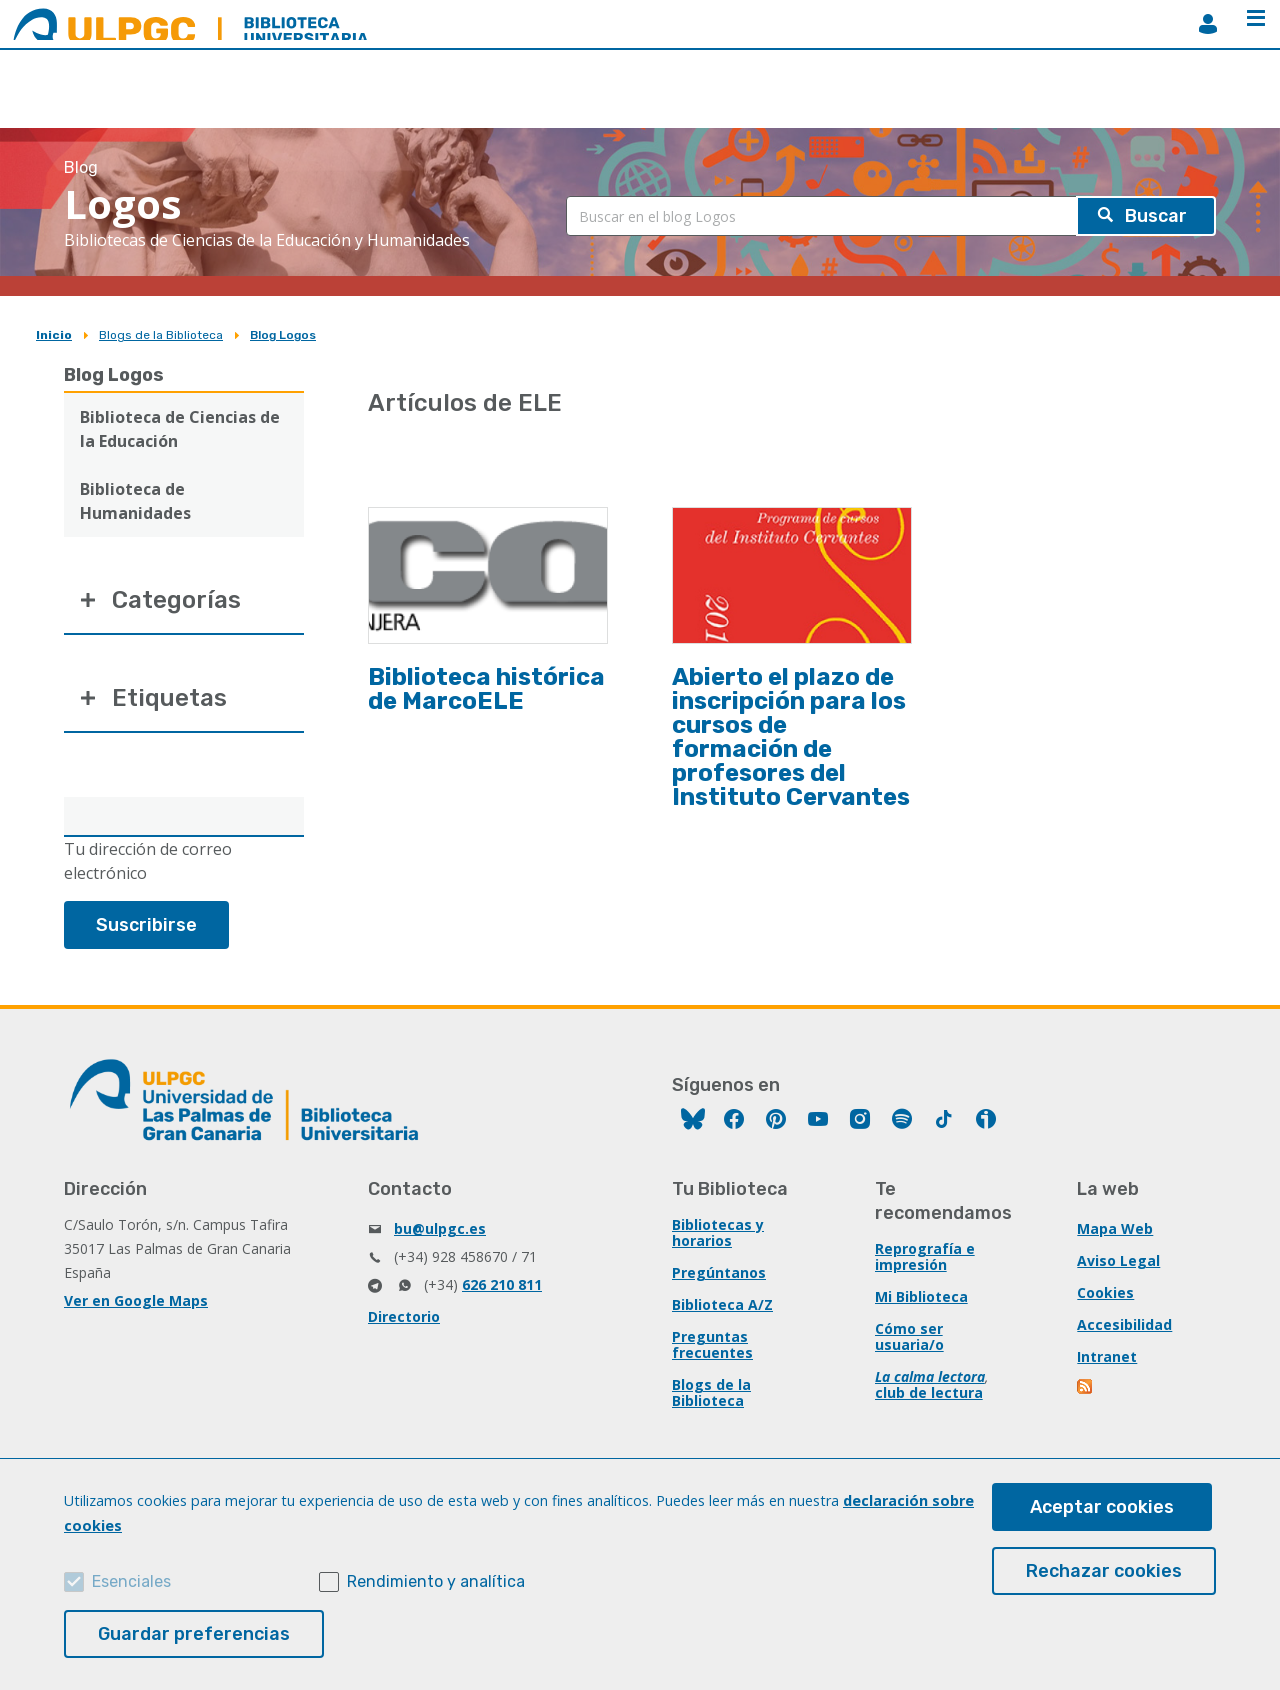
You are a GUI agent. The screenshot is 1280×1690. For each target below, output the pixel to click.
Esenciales (131, 1581)
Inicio (54, 335)
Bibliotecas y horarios (718, 1232)
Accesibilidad (1124, 1324)
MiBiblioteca (1208, 24)
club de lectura (929, 1392)
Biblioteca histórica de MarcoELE (486, 689)
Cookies (1105, 1292)
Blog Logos (283, 335)
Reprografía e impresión (925, 1256)
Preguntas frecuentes (712, 1344)
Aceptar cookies (1102, 1507)
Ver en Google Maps (136, 1300)
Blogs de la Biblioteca (161, 335)
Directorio (404, 1316)
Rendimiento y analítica (436, 1581)
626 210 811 (502, 1284)
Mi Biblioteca (921, 1296)
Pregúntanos (719, 1272)
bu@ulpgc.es (440, 1228)
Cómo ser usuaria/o (909, 1336)
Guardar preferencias (194, 1634)
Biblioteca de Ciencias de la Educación (180, 429)
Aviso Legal (1118, 1260)
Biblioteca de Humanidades (135, 501)
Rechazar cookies (1104, 1571)
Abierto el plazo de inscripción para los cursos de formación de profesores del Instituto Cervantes (791, 737)
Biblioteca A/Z (722, 1304)
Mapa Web (1115, 1228)
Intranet (1107, 1356)
